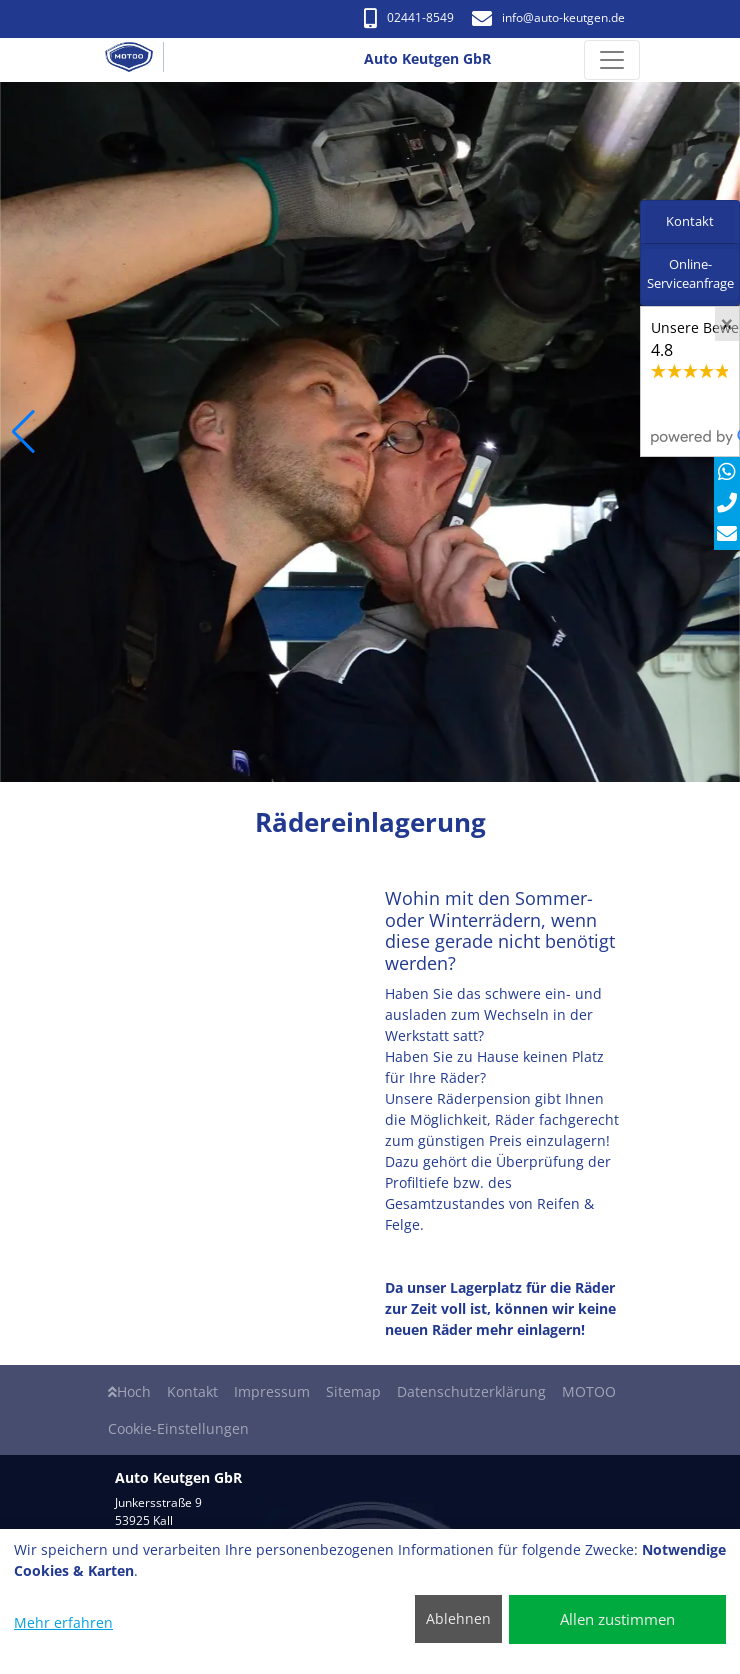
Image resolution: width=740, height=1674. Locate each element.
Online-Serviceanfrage (690, 274)
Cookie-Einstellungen (178, 1428)
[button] (23, 432)
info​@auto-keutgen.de (548, 17)
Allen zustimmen (617, 1619)
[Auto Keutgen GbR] (137, 60)
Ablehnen (458, 1618)
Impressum (272, 1391)
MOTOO (589, 1391)
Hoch (129, 1391)
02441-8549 (409, 17)
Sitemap (353, 1391)
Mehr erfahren (63, 1622)
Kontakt (192, 1391)
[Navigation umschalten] (612, 60)
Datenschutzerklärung (471, 1391)
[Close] (727, 324)
